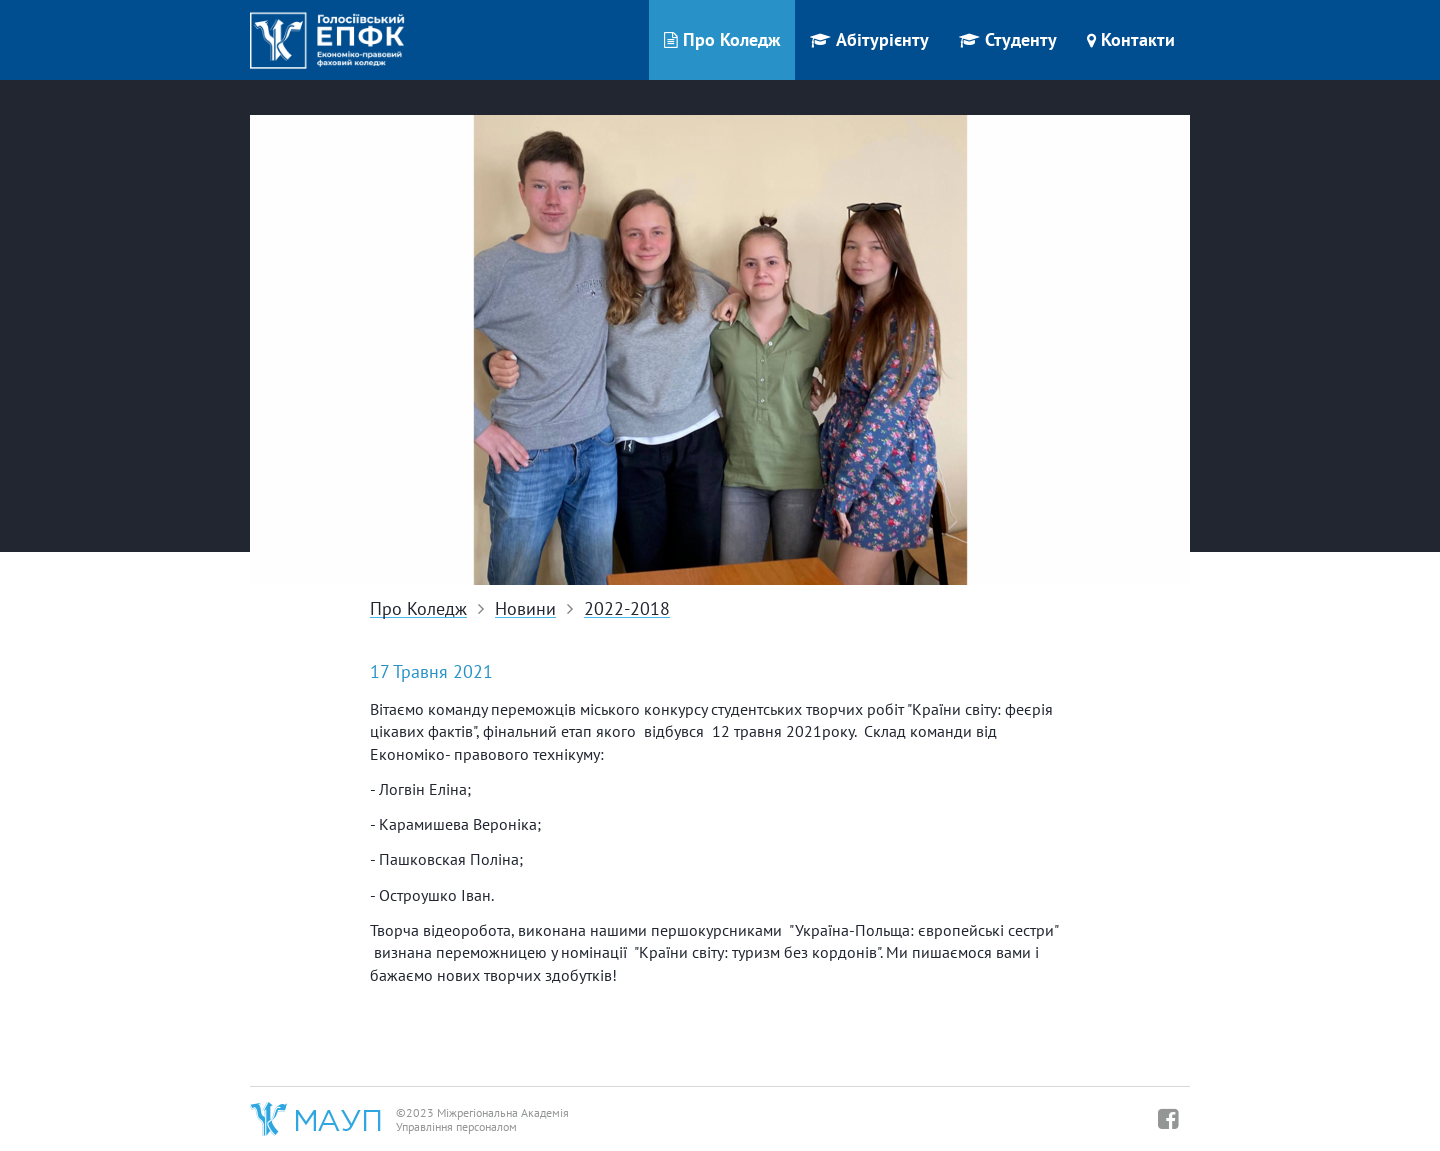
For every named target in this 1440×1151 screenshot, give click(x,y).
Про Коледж (722, 39)
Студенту (1008, 39)
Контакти (1131, 39)
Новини (525, 609)
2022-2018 (627, 609)
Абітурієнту (869, 39)
